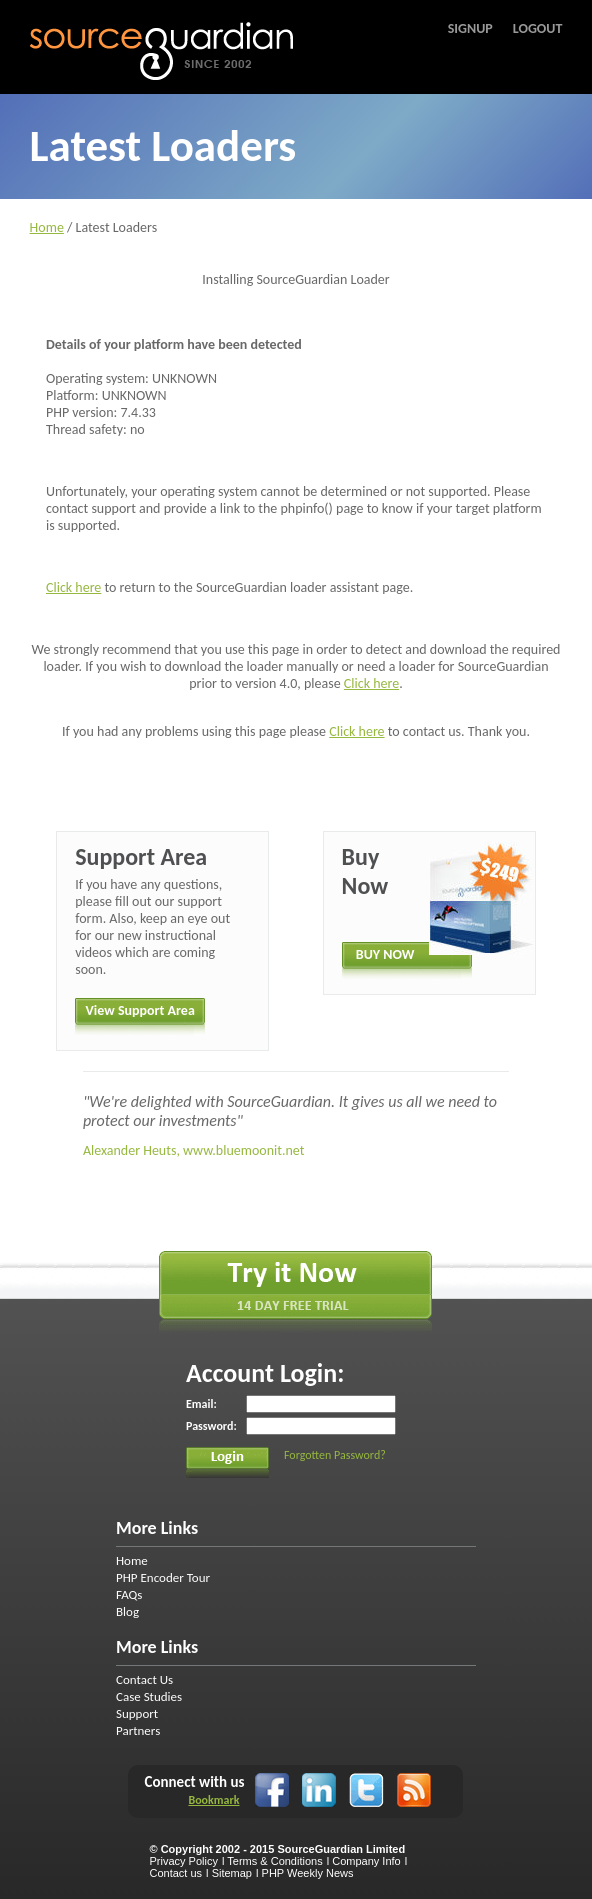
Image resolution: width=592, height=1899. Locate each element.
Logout (538, 28)
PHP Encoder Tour (163, 1577)
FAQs (129, 1594)
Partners (138, 1730)
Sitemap (232, 1873)
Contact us (175, 1873)
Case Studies (149, 1696)
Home (47, 227)
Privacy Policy (183, 1861)
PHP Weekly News (308, 1873)
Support (137, 1713)
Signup (470, 28)
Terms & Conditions (274, 1861)
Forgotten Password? (335, 1455)
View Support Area (140, 1010)
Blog (127, 1611)
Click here (73, 587)
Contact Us (144, 1679)
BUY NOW (385, 954)
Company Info (366, 1861)
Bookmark (213, 1800)
